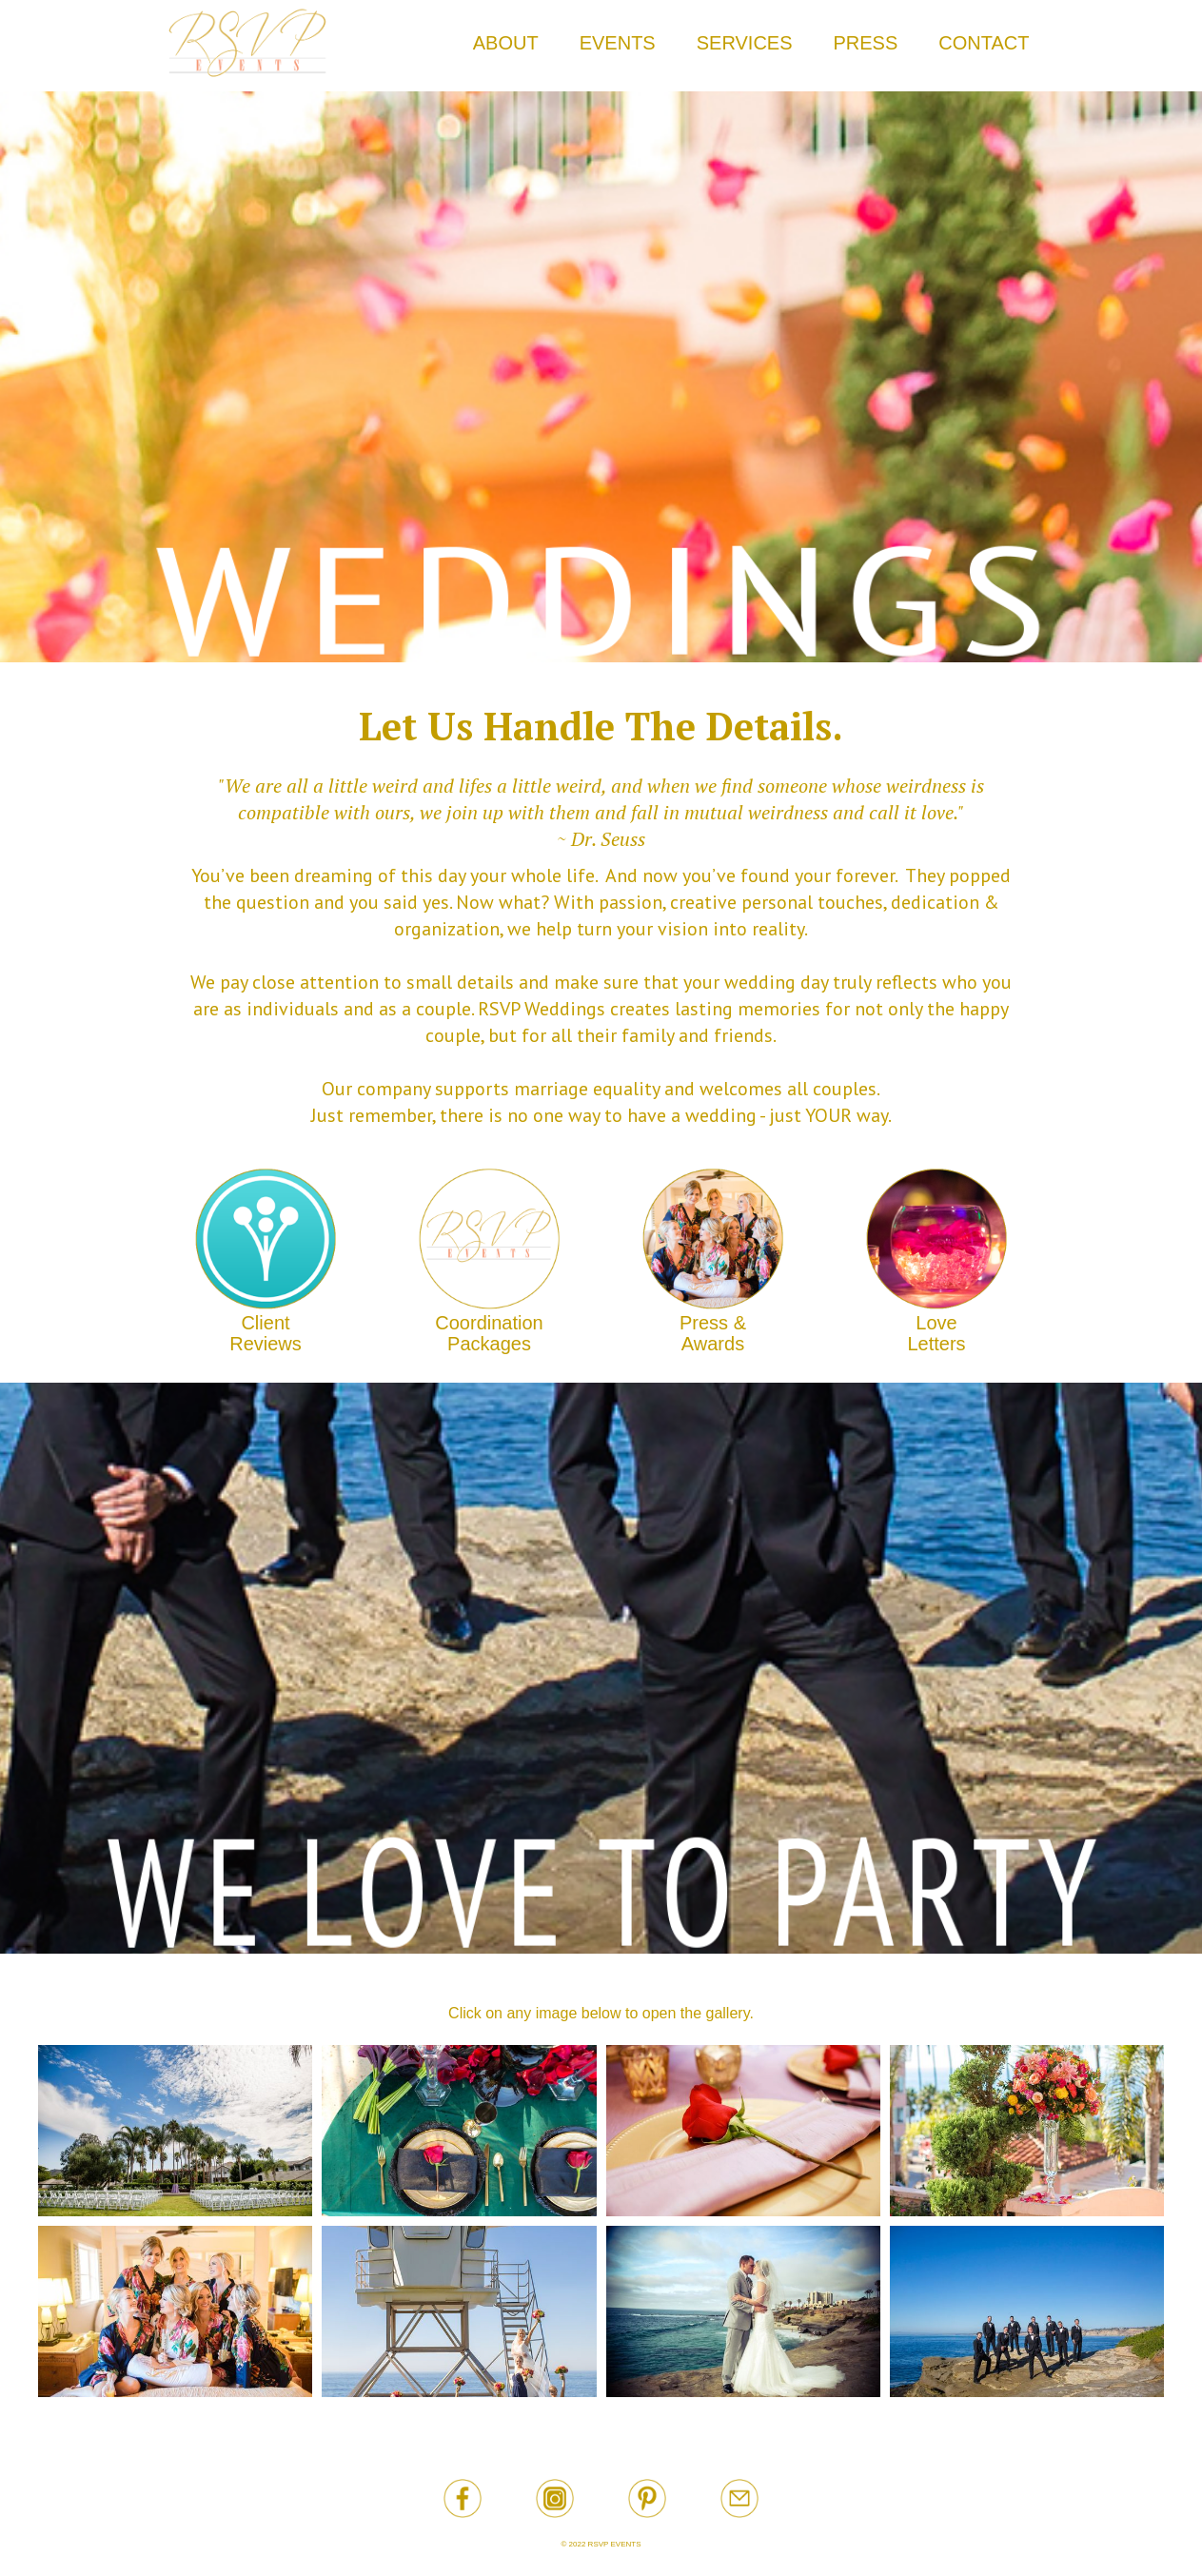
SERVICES (745, 42)
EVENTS (618, 42)
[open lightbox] (175, 2130)
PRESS (866, 42)
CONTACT (983, 42)
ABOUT (506, 42)
